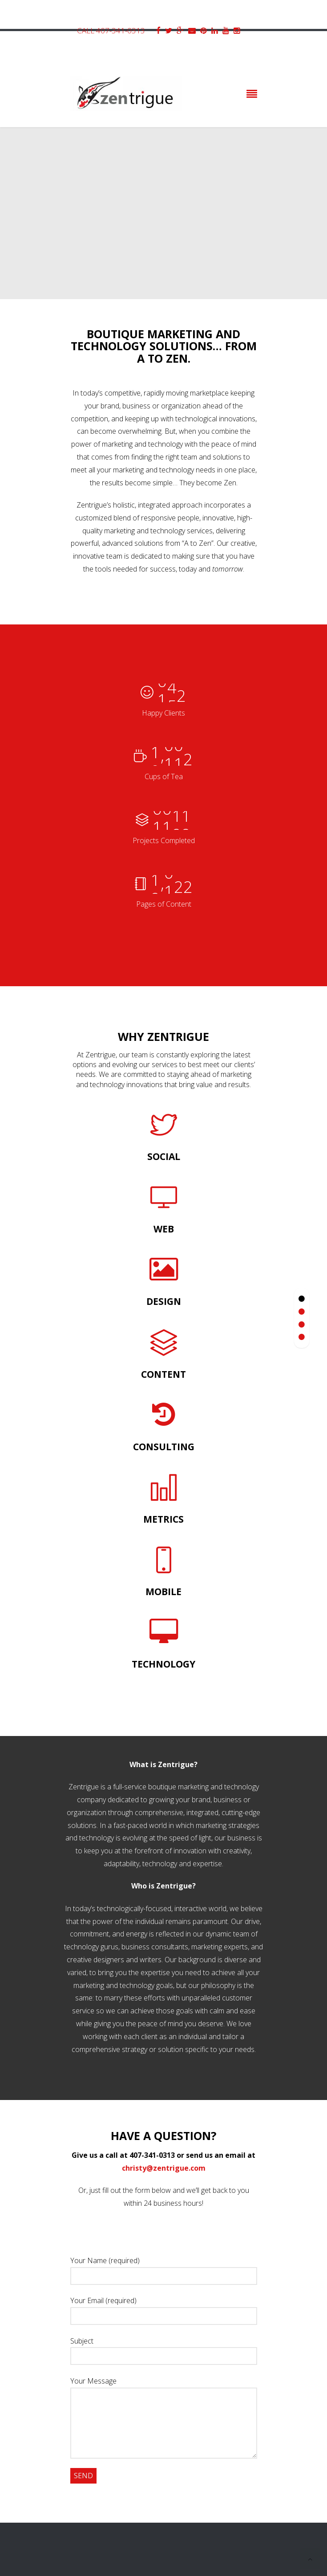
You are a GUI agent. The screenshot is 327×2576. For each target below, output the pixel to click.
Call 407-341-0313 (111, 30)
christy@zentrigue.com (164, 2168)
